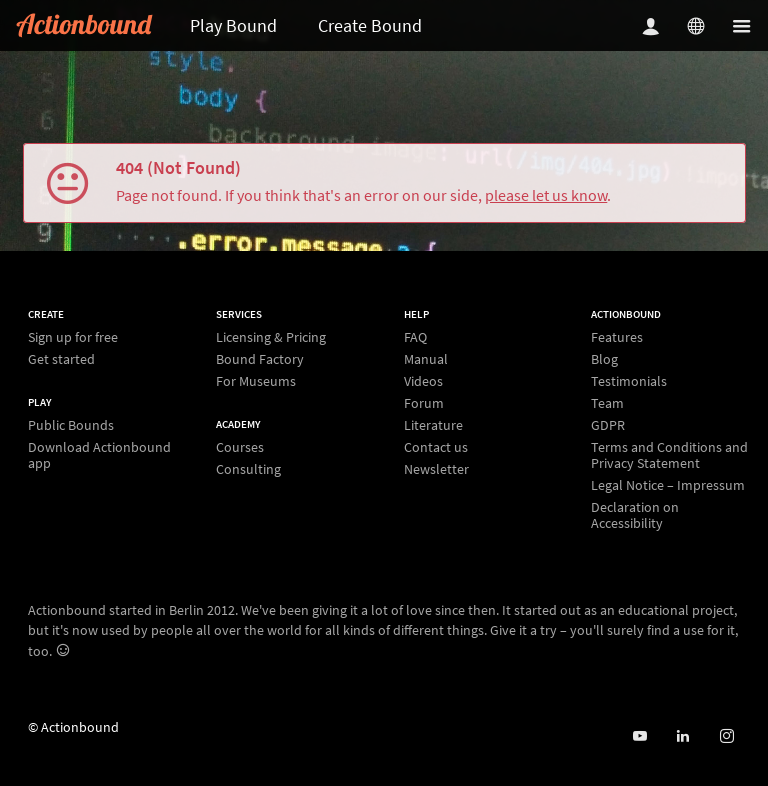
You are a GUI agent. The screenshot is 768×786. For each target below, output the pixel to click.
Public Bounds (71, 425)
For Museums (256, 380)
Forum (424, 403)
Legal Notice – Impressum (668, 485)
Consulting (248, 468)
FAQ (415, 337)
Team (607, 403)
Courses (240, 447)
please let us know (546, 195)
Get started (61, 358)
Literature (433, 425)
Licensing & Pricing (271, 337)
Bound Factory (260, 359)
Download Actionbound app (99, 454)
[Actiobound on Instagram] (726, 736)
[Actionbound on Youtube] (639, 736)
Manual (426, 359)
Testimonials (629, 381)
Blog (604, 359)
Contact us (436, 447)
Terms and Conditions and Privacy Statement (669, 455)
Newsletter (436, 468)
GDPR (608, 425)
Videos (423, 381)
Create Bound (370, 25)
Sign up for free (73, 337)
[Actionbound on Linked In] (682, 736)
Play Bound (233, 25)
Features (617, 337)
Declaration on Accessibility (635, 514)
